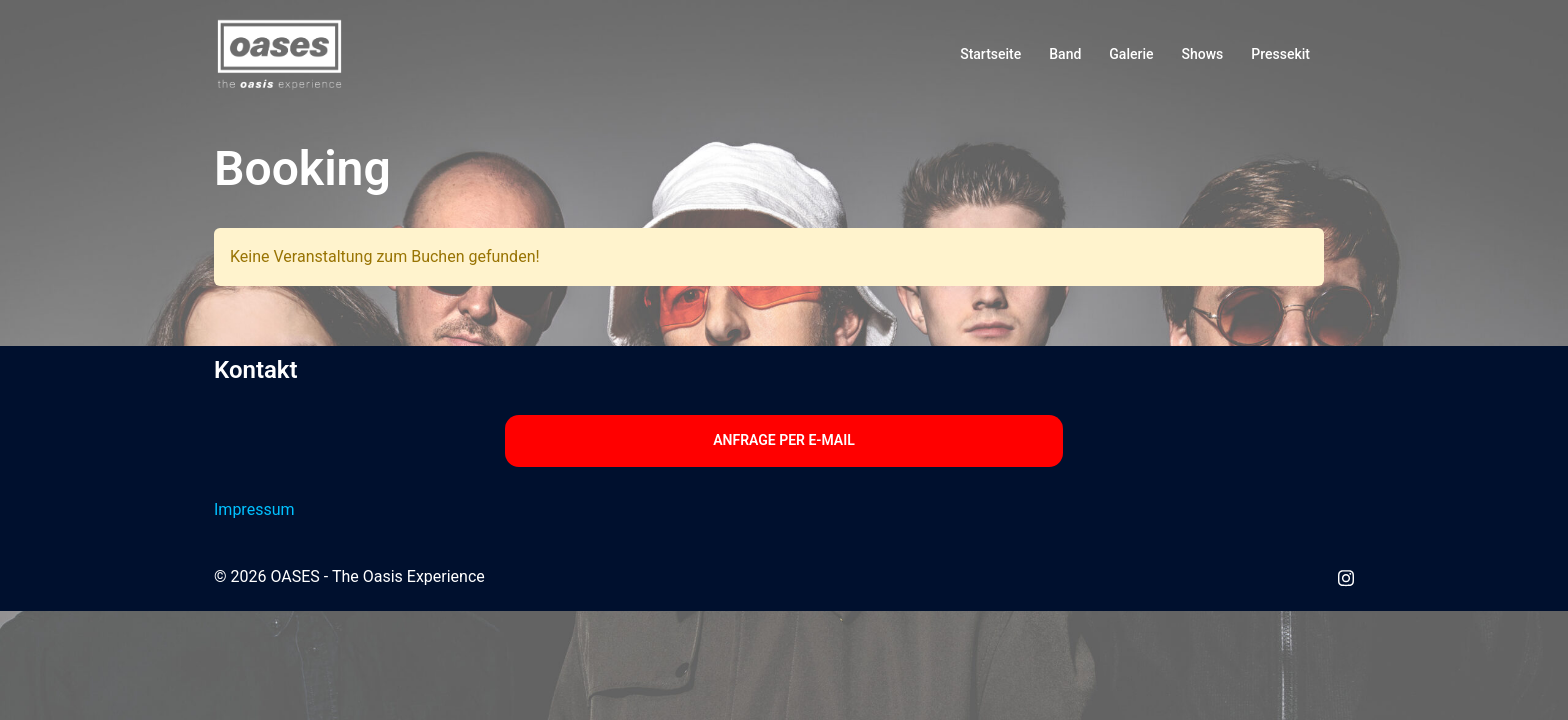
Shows (1203, 54)
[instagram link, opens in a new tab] (1346, 576)
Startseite (990, 54)
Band (1065, 54)
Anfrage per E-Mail (784, 440)
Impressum (254, 509)
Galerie (1131, 54)
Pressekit (1280, 54)
